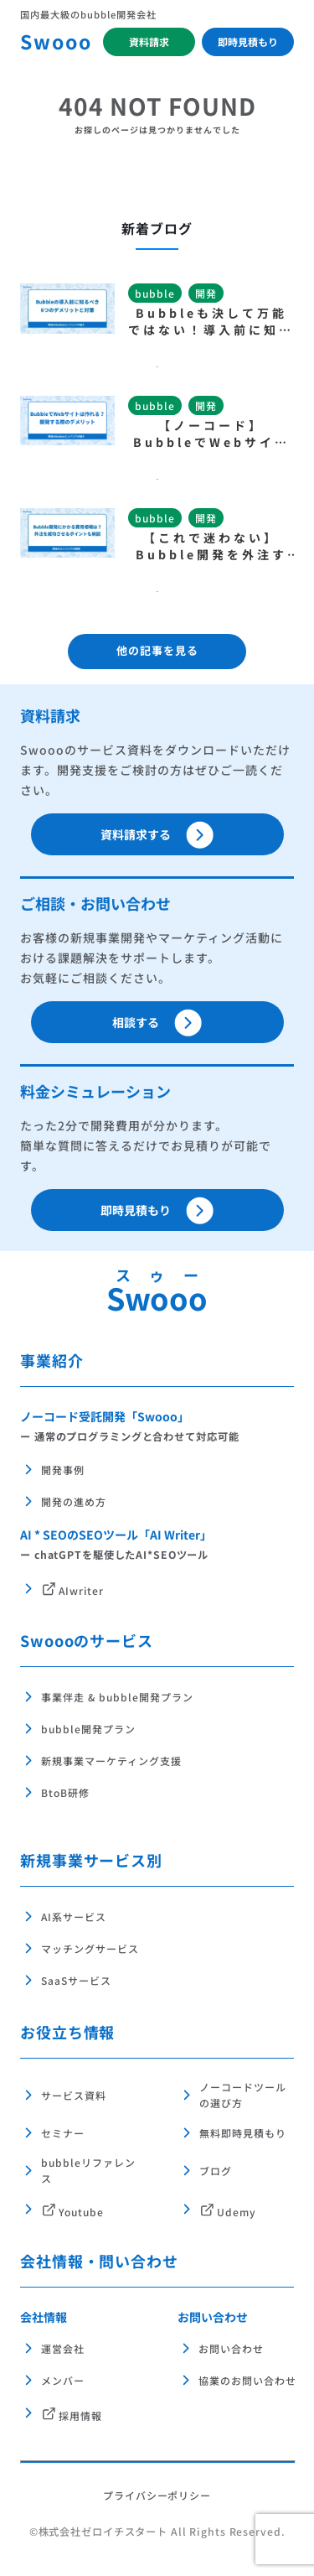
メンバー (63, 2380)
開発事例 (63, 1469)
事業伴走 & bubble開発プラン (117, 1697)
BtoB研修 (65, 1792)
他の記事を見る (157, 650)
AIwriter (81, 1591)
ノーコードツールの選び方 (242, 2095)
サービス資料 (73, 2095)
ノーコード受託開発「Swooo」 (104, 1416)
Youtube (81, 2212)
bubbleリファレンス (88, 2170)
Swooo (56, 41)
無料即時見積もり (242, 2133)
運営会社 (63, 2348)
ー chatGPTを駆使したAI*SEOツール (114, 1554)
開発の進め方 (73, 1501)
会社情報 (43, 2317)
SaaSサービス (76, 1980)
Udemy (236, 2212)
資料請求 (149, 41)
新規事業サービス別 (91, 1860)
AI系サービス (73, 1916)
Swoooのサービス (86, 1640)
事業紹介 (52, 1360)
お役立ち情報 (67, 2032)
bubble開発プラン (88, 1729)
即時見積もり (248, 41)
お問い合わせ (213, 2317)
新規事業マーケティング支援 (111, 1760)
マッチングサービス (90, 1948)
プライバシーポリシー (157, 2495)
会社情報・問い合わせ (99, 2261)
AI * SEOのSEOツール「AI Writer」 (116, 1534)
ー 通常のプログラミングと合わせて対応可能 (129, 1436)
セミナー (63, 2133)
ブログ (215, 2170)
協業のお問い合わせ (235, 2380)
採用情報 (80, 2415)
